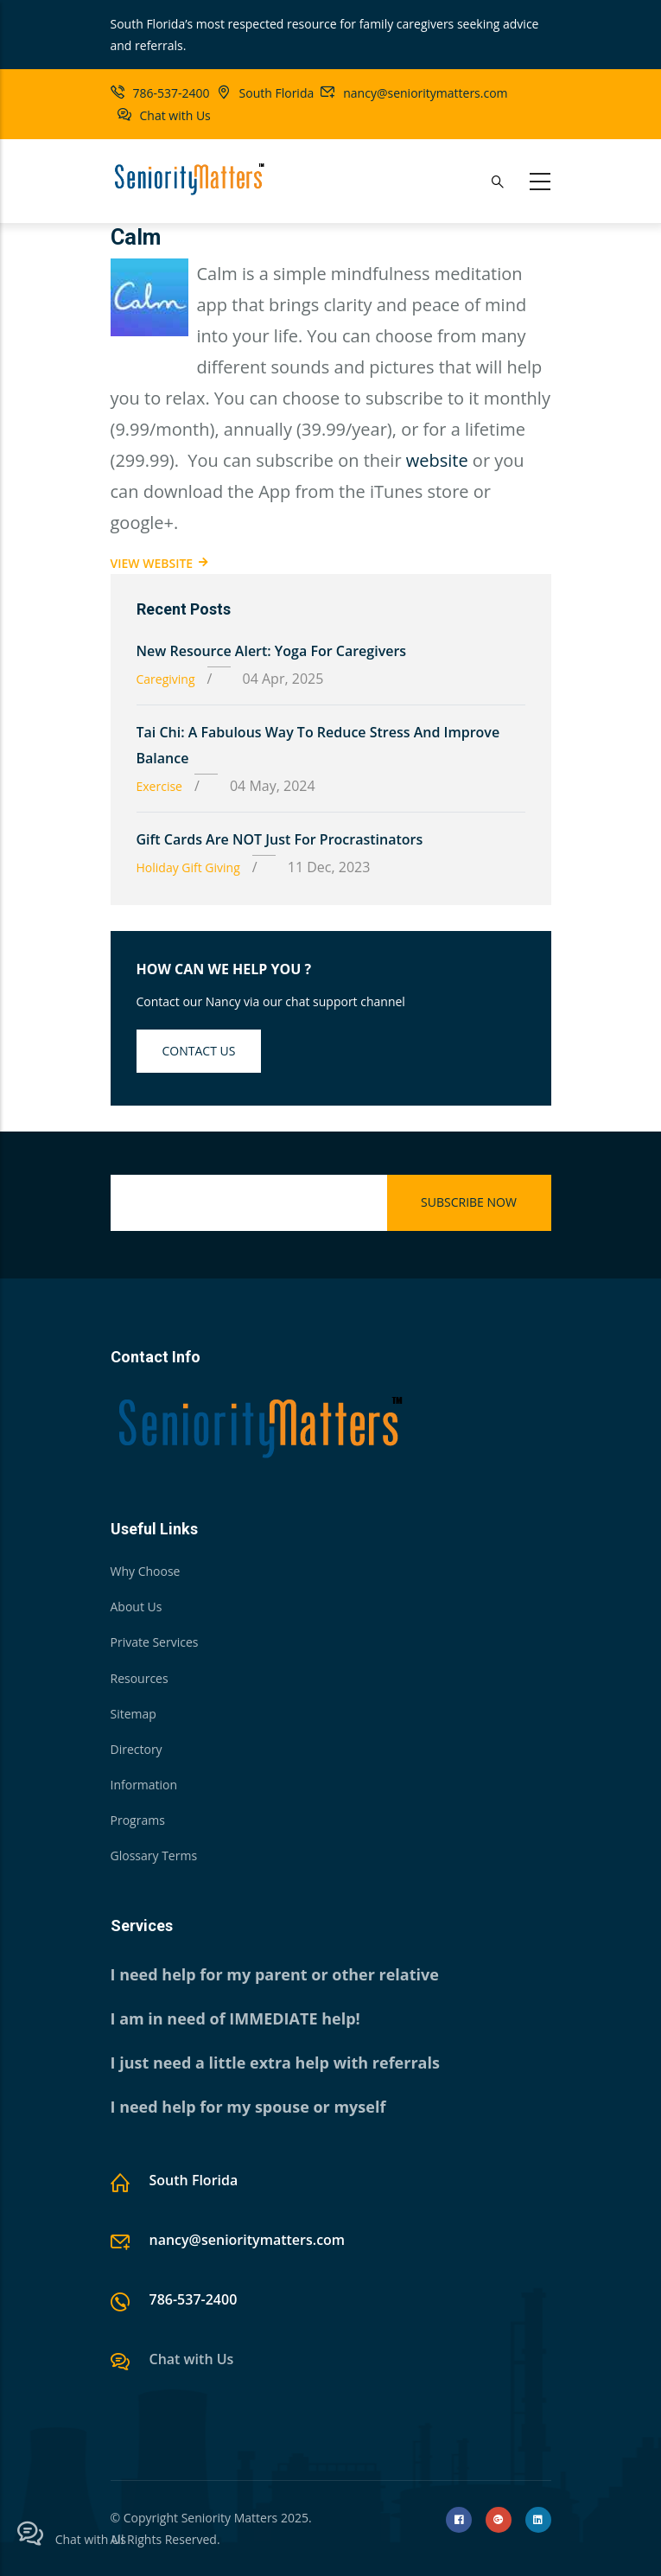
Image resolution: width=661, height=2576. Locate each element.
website (437, 460)
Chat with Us (175, 115)
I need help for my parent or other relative (275, 1974)
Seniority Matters (229, 2517)
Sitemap (133, 1714)
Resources (139, 1678)
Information (144, 1784)
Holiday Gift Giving (188, 867)
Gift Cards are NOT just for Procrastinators (280, 839)
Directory (136, 1749)
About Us (136, 1606)
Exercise (159, 786)
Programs (138, 1820)
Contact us (199, 1051)
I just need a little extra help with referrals (275, 2062)
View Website (152, 563)
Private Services (155, 1642)
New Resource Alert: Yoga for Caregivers (272, 650)
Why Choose (146, 1571)
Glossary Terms (154, 1855)
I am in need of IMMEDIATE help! (235, 2018)
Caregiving (166, 679)
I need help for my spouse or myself (248, 2106)
